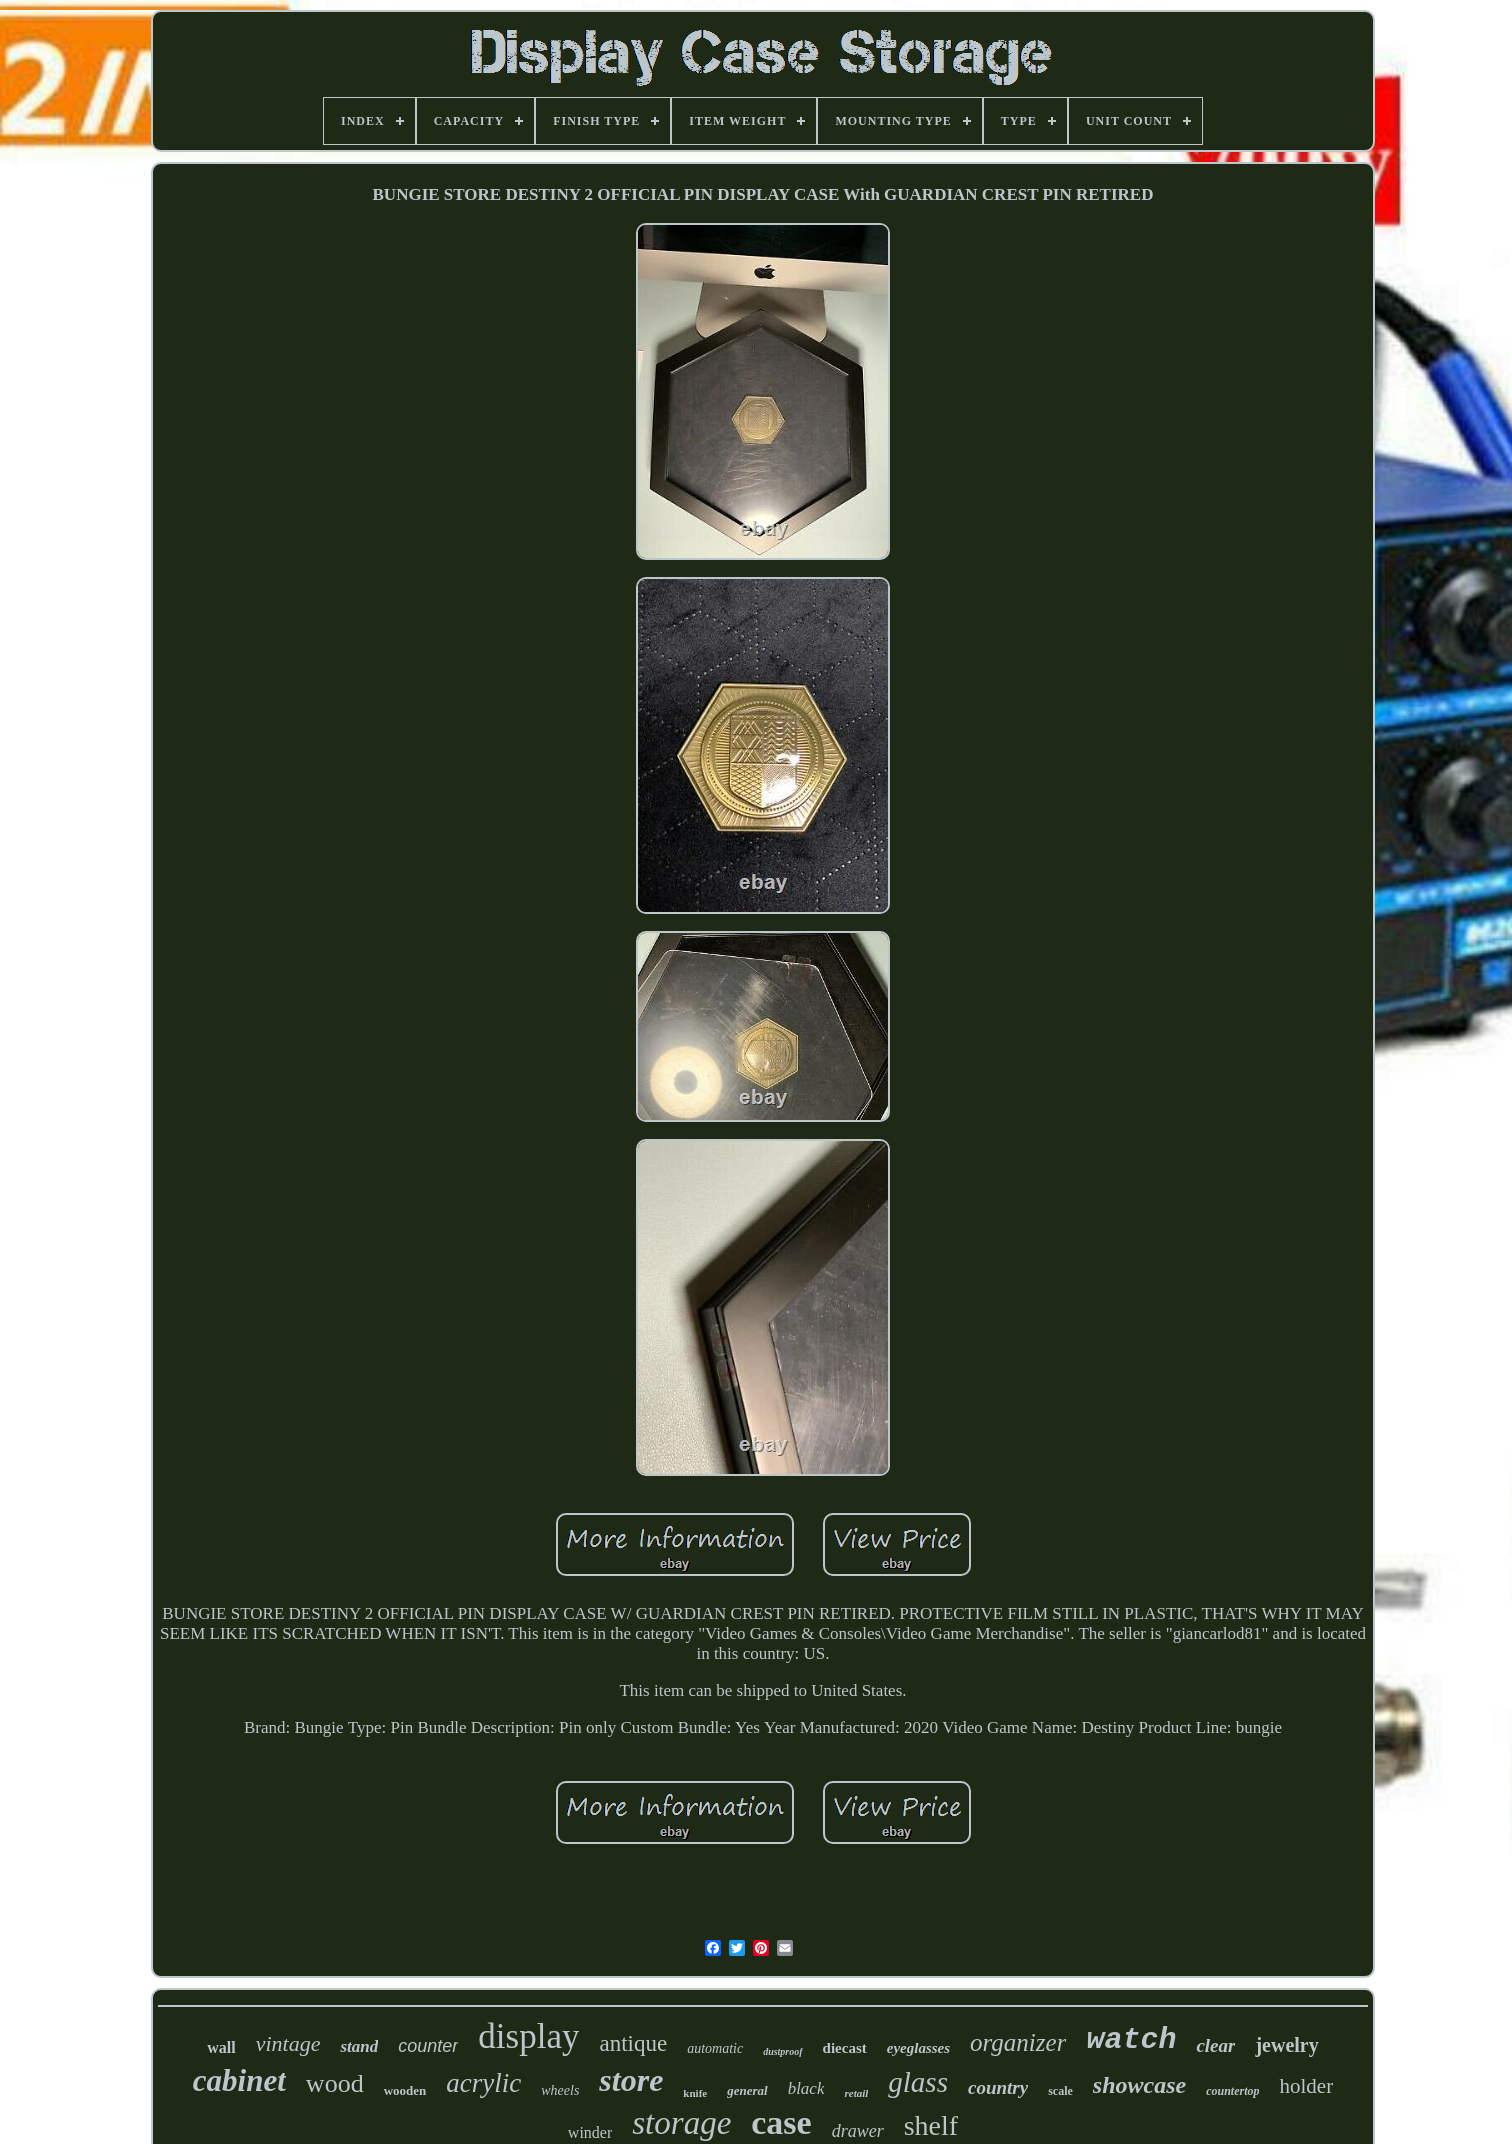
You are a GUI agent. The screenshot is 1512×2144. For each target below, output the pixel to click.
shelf (931, 2125)
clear (1215, 2045)
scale (1060, 2091)
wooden (405, 2090)
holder (1306, 2086)
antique (633, 2043)
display (528, 2036)
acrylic (483, 2083)
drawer (858, 2131)
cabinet (239, 2080)
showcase (1139, 2085)
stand (359, 2046)
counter (428, 2046)
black (806, 2088)
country (998, 2087)
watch (1131, 2040)
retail (856, 2093)
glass (918, 2082)
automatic (715, 2048)
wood (335, 2083)
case (781, 2122)
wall (221, 2047)
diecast (845, 2048)
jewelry (1286, 2045)
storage (681, 2123)
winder (590, 2132)
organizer (1018, 2042)
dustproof (782, 2051)
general (747, 2090)
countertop (1232, 2091)
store (631, 2080)
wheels (560, 2090)
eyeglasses (918, 2048)
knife (695, 2093)
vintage (288, 2043)
